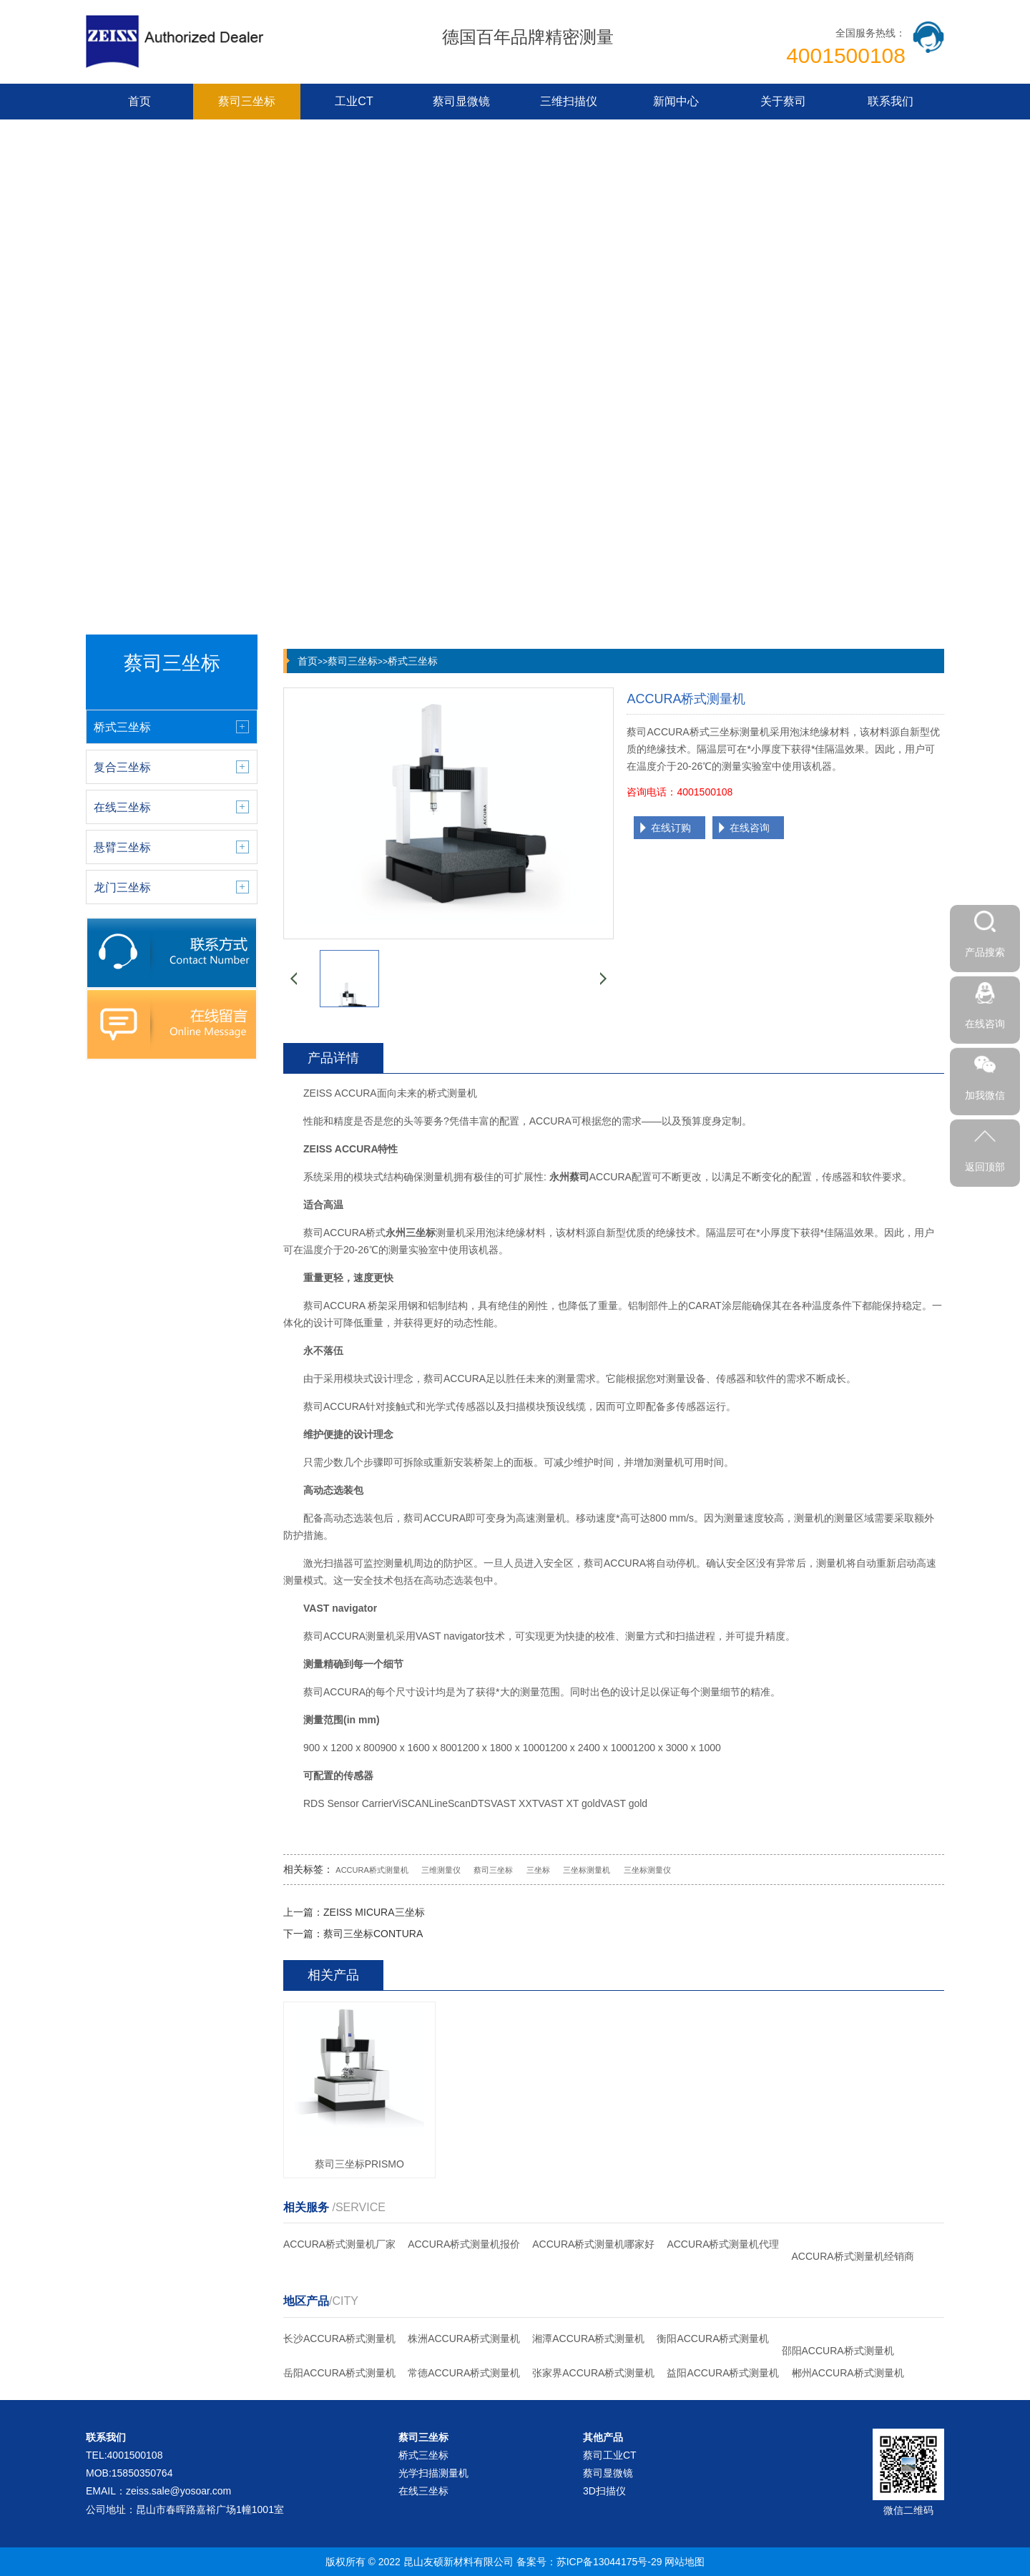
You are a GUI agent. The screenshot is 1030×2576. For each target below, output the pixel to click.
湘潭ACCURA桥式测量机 (588, 2338)
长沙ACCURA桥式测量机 (339, 2338)
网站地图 (684, 2561)
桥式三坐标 (413, 661)
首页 (139, 101)
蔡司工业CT (610, 2455)
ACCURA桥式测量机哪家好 (593, 2244)
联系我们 (890, 101)
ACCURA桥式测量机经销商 (853, 2256)
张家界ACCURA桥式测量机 (593, 2373)
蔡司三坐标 (246, 101)
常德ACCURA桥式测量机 (464, 2373)
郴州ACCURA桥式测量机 (848, 2373)
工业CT (354, 101)
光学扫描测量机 (433, 2473)
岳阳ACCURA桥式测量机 (339, 2373)
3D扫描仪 (604, 2491)
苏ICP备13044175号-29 (609, 2561)
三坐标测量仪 (647, 1870)
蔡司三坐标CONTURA (373, 1933)
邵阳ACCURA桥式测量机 (838, 2350)
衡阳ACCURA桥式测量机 (713, 2338)
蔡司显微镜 (461, 101)
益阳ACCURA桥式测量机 (723, 2373)
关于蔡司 (783, 101)
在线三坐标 (423, 2491)
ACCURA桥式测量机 (371, 1870)
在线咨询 (750, 827)
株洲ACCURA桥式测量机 (464, 2338)
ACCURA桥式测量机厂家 (339, 2244)
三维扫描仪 (568, 101)
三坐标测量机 (586, 1870)
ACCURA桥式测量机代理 (723, 2244)
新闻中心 (676, 101)
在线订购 (671, 827)
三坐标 (538, 1870)
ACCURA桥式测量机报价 (464, 2244)
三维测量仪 (441, 1870)
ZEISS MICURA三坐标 (374, 1912)
